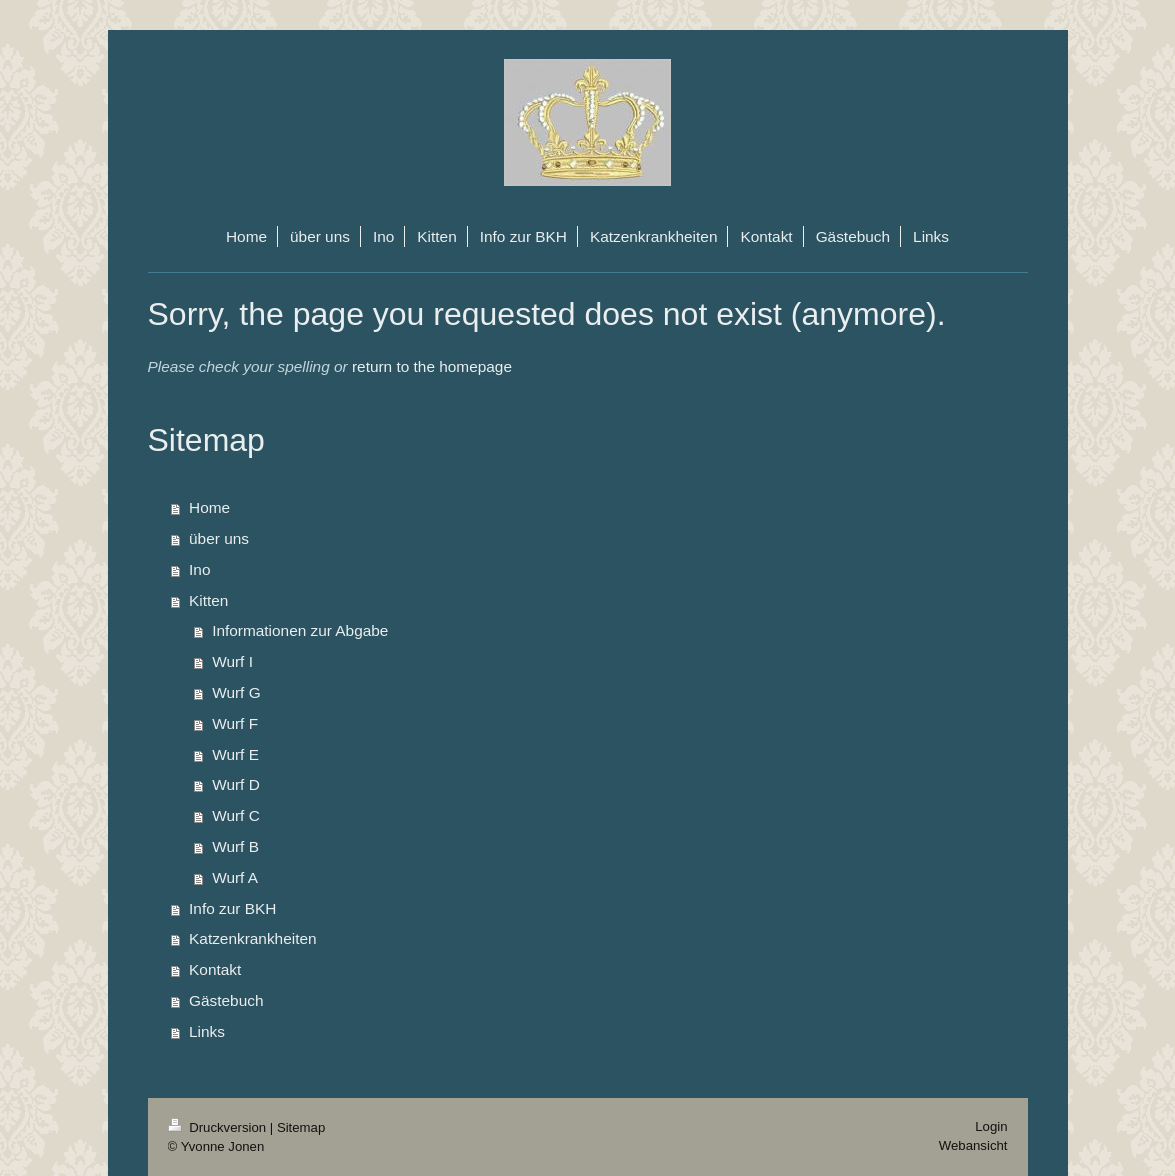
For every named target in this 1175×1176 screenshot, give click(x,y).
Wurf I (232, 661)
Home (209, 507)
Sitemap (301, 1127)
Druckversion (219, 1127)
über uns (219, 538)
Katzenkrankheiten (252, 938)
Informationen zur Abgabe (300, 630)
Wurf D (236, 784)
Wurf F (235, 723)
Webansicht (973, 1145)
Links (207, 1031)
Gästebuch (226, 1000)
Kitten (208, 600)
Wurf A (235, 877)
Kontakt (215, 969)
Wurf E (235, 754)
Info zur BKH (232, 908)
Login (991, 1126)
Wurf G (236, 692)
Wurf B (235, 846)
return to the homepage (432, 366)
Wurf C (236, 815)
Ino (199, 569)
